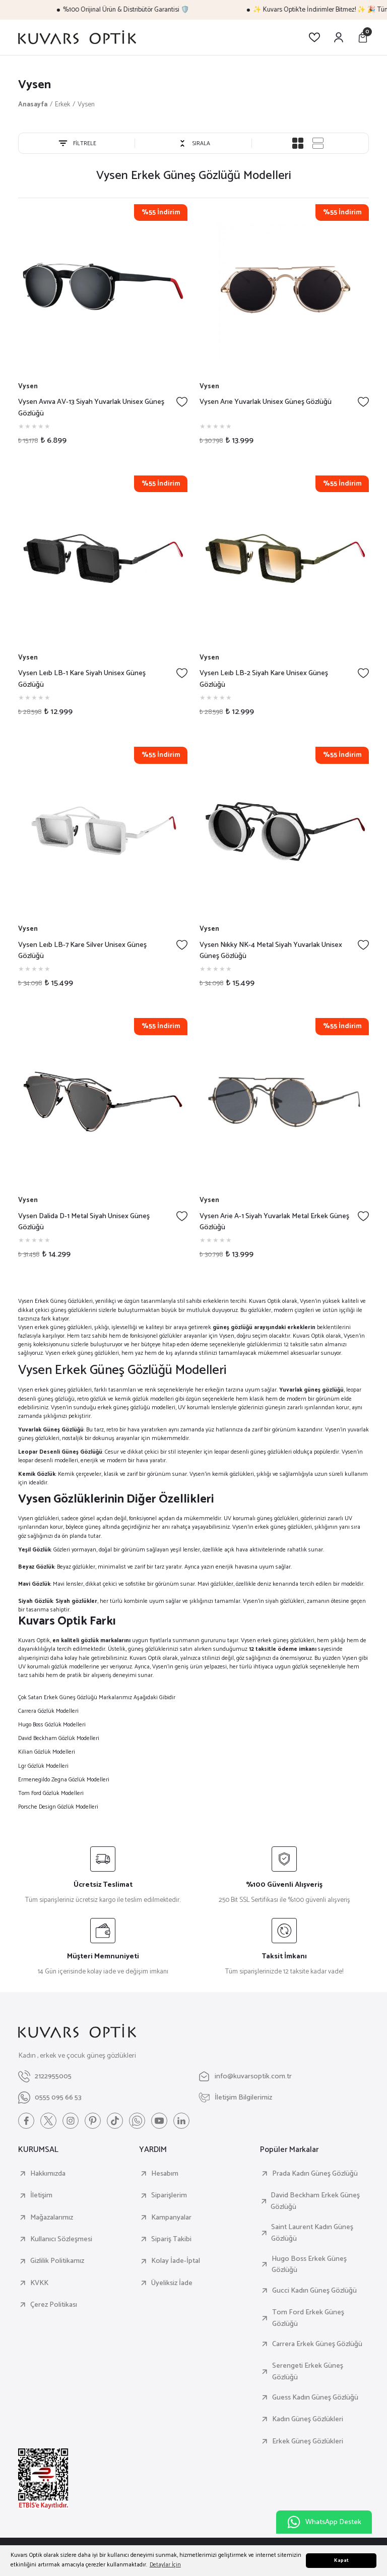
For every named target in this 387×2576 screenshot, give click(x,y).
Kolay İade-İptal (175, 2260)
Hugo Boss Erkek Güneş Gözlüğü (309, 2264)
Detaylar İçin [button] (165, 2564)
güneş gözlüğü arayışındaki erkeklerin (264, 1327)
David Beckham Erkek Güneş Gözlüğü (315, 2201)
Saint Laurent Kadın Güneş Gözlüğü (312, 2233)
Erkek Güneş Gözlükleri (307, 2441)
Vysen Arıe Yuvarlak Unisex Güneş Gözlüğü (266, 402)
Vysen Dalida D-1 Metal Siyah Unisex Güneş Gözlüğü (84, 1222)
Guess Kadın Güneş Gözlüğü (315, 2397)
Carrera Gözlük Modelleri (48, 1711)
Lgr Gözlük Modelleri (43, 1766)
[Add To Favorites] (181, 401)
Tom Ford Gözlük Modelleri (51, 1793)
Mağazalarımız (51, 2217)
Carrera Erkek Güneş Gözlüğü (317, 2344)
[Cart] (363, 37)
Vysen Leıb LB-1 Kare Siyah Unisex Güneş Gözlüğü (82, 679)
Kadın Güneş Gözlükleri (307, 2419)
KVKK (39, 2283)
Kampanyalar (171, 2217)
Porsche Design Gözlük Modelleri (58, 1807)
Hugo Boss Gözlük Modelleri (52, 1724)
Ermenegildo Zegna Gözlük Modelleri (63, 1779)
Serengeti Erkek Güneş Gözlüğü (307, 2371)
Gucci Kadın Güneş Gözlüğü (314, 2290)
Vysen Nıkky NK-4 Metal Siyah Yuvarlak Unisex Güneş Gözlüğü (271, 950)
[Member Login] (339, 37)
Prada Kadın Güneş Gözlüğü (315, 2173)
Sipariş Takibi (171, 2239)
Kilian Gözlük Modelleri (46, 1752)
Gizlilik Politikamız (57, 2260)
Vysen (86, 104)
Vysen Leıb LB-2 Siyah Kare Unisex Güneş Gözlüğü (264, 679)
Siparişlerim (169, 2195)
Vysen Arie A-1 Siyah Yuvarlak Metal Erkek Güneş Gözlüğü (274, 1222)
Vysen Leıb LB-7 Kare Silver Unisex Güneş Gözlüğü (82, 950)
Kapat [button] (341, 2560)
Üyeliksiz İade (171, 2283)
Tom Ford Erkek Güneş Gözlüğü (308, 2318)
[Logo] (77, 37)
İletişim (41, 2195)
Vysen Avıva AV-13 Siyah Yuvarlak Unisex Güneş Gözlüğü (91, 407)
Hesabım (164, 2173)
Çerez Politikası (53, 2304)
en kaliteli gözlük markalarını (91, 1640)
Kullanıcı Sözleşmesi (61, 2239)
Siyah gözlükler (76, 1601)
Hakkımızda (48, 2173)
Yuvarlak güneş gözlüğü (311, 1390)
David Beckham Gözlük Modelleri (58, 1738)
